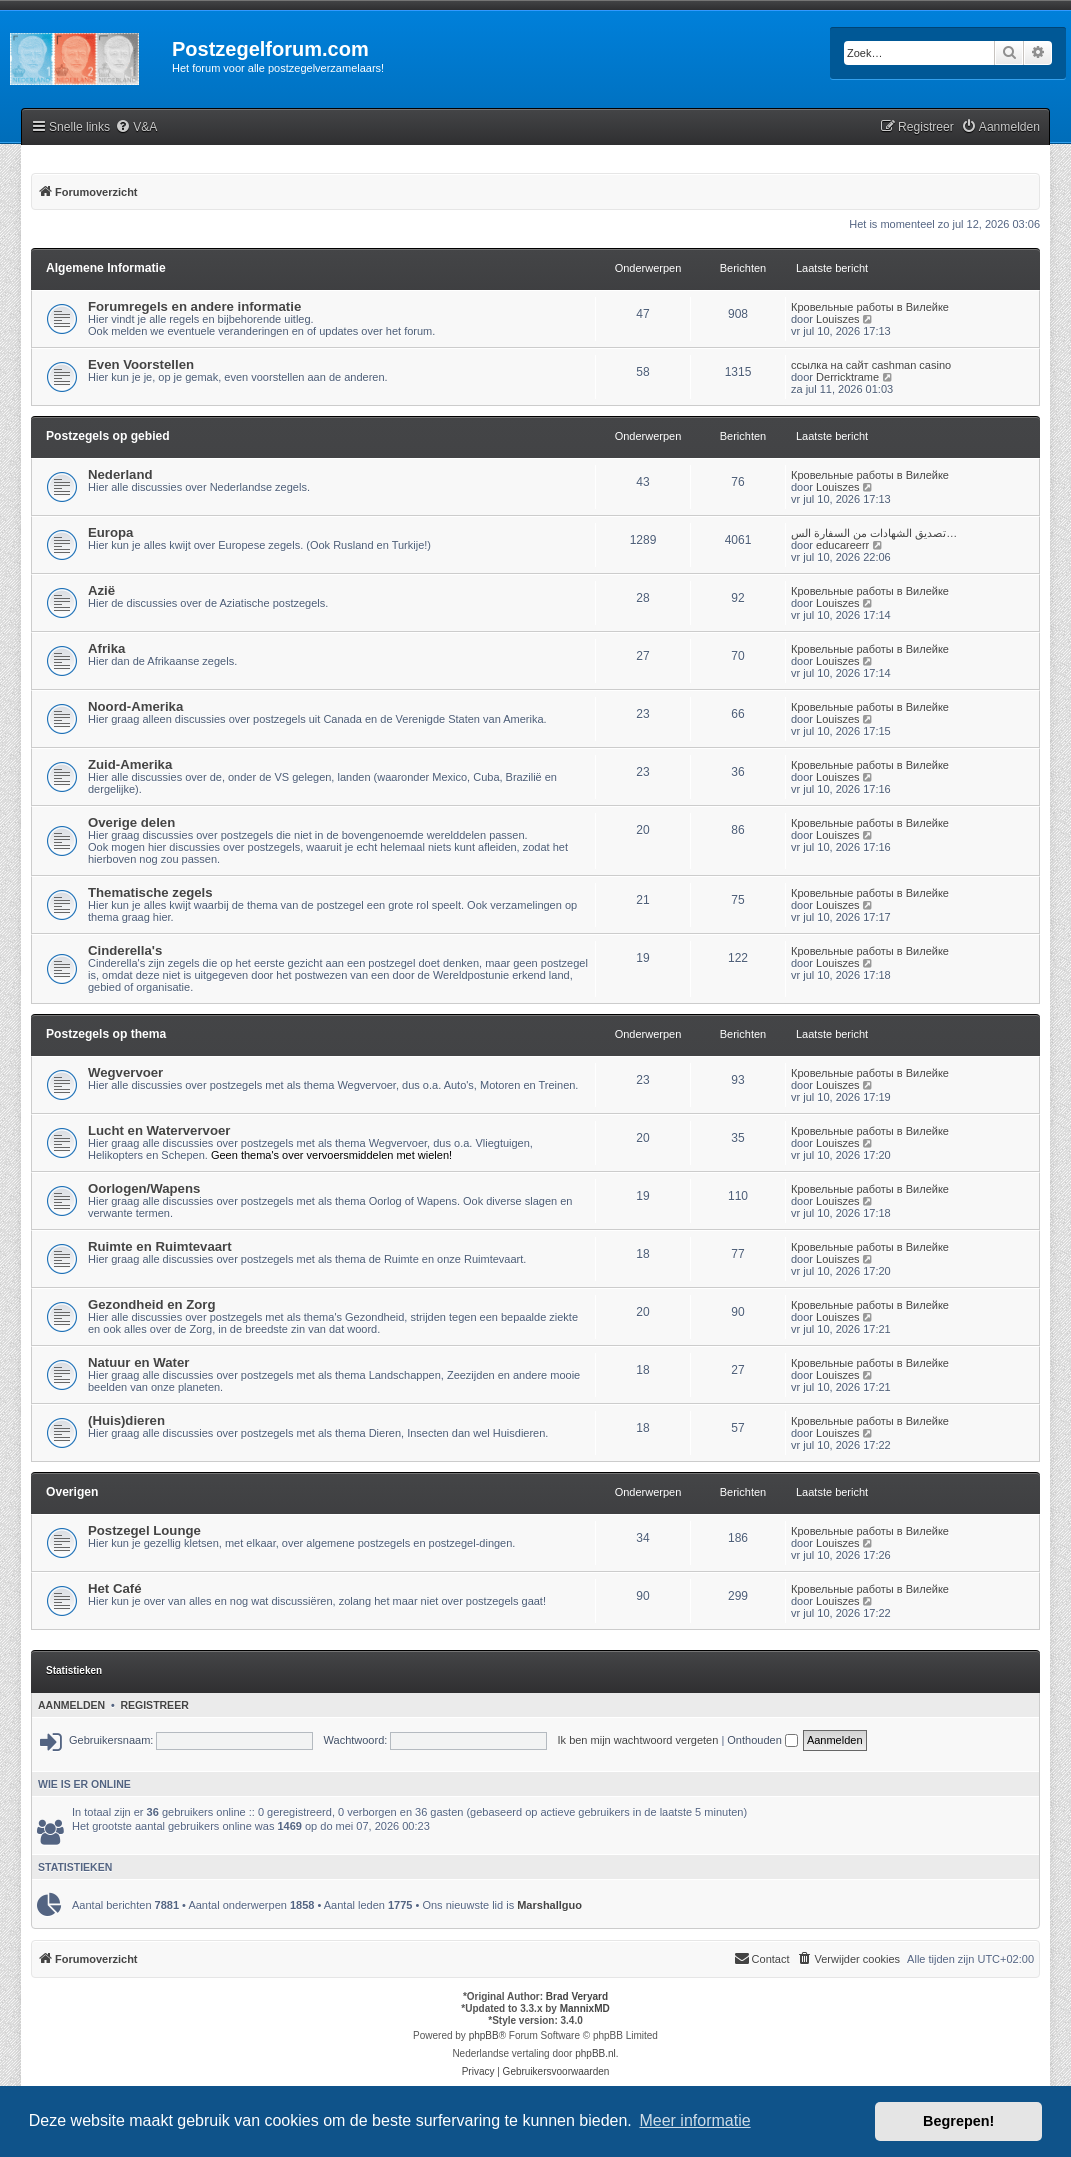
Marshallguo (549, 1905)
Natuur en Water (138, 1362)
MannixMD (585, 2008)
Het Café (115, 1588)
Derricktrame (847, 377)
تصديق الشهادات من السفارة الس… (874, 533)
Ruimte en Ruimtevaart (160, 1246)
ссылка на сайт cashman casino (871, 365)
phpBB (484, 2035)
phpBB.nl (595, 2053)
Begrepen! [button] (958, 2121)
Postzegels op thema (106, 1034)
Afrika (106, 648)
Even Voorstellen (141, 364)
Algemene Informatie (106, 268)
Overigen (72, 1492)
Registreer (154, 1705)
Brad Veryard (577, 1996)
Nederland (120, 474)
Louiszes (837, 319)
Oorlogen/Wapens (144, 1188)
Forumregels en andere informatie (194, 306)
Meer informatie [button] (694, 2120)
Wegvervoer (125, 1072)
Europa (110, 532)
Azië (101, 590)
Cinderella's (125, 950)
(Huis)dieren (126, 1420)
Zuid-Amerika (130, 764)
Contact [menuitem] (762, 1958)
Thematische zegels (150, 892)
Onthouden (762, 1740)
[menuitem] (136, 127)
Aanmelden (71, 1705)
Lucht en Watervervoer (159, 1130)
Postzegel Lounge (144, 1530)
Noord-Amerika (135, 706)
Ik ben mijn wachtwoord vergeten (638, 1740)
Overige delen (131, 822)
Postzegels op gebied (108, 436)
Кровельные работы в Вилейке (870, 307)
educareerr (842, 545)
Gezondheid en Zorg (151, 1304)
